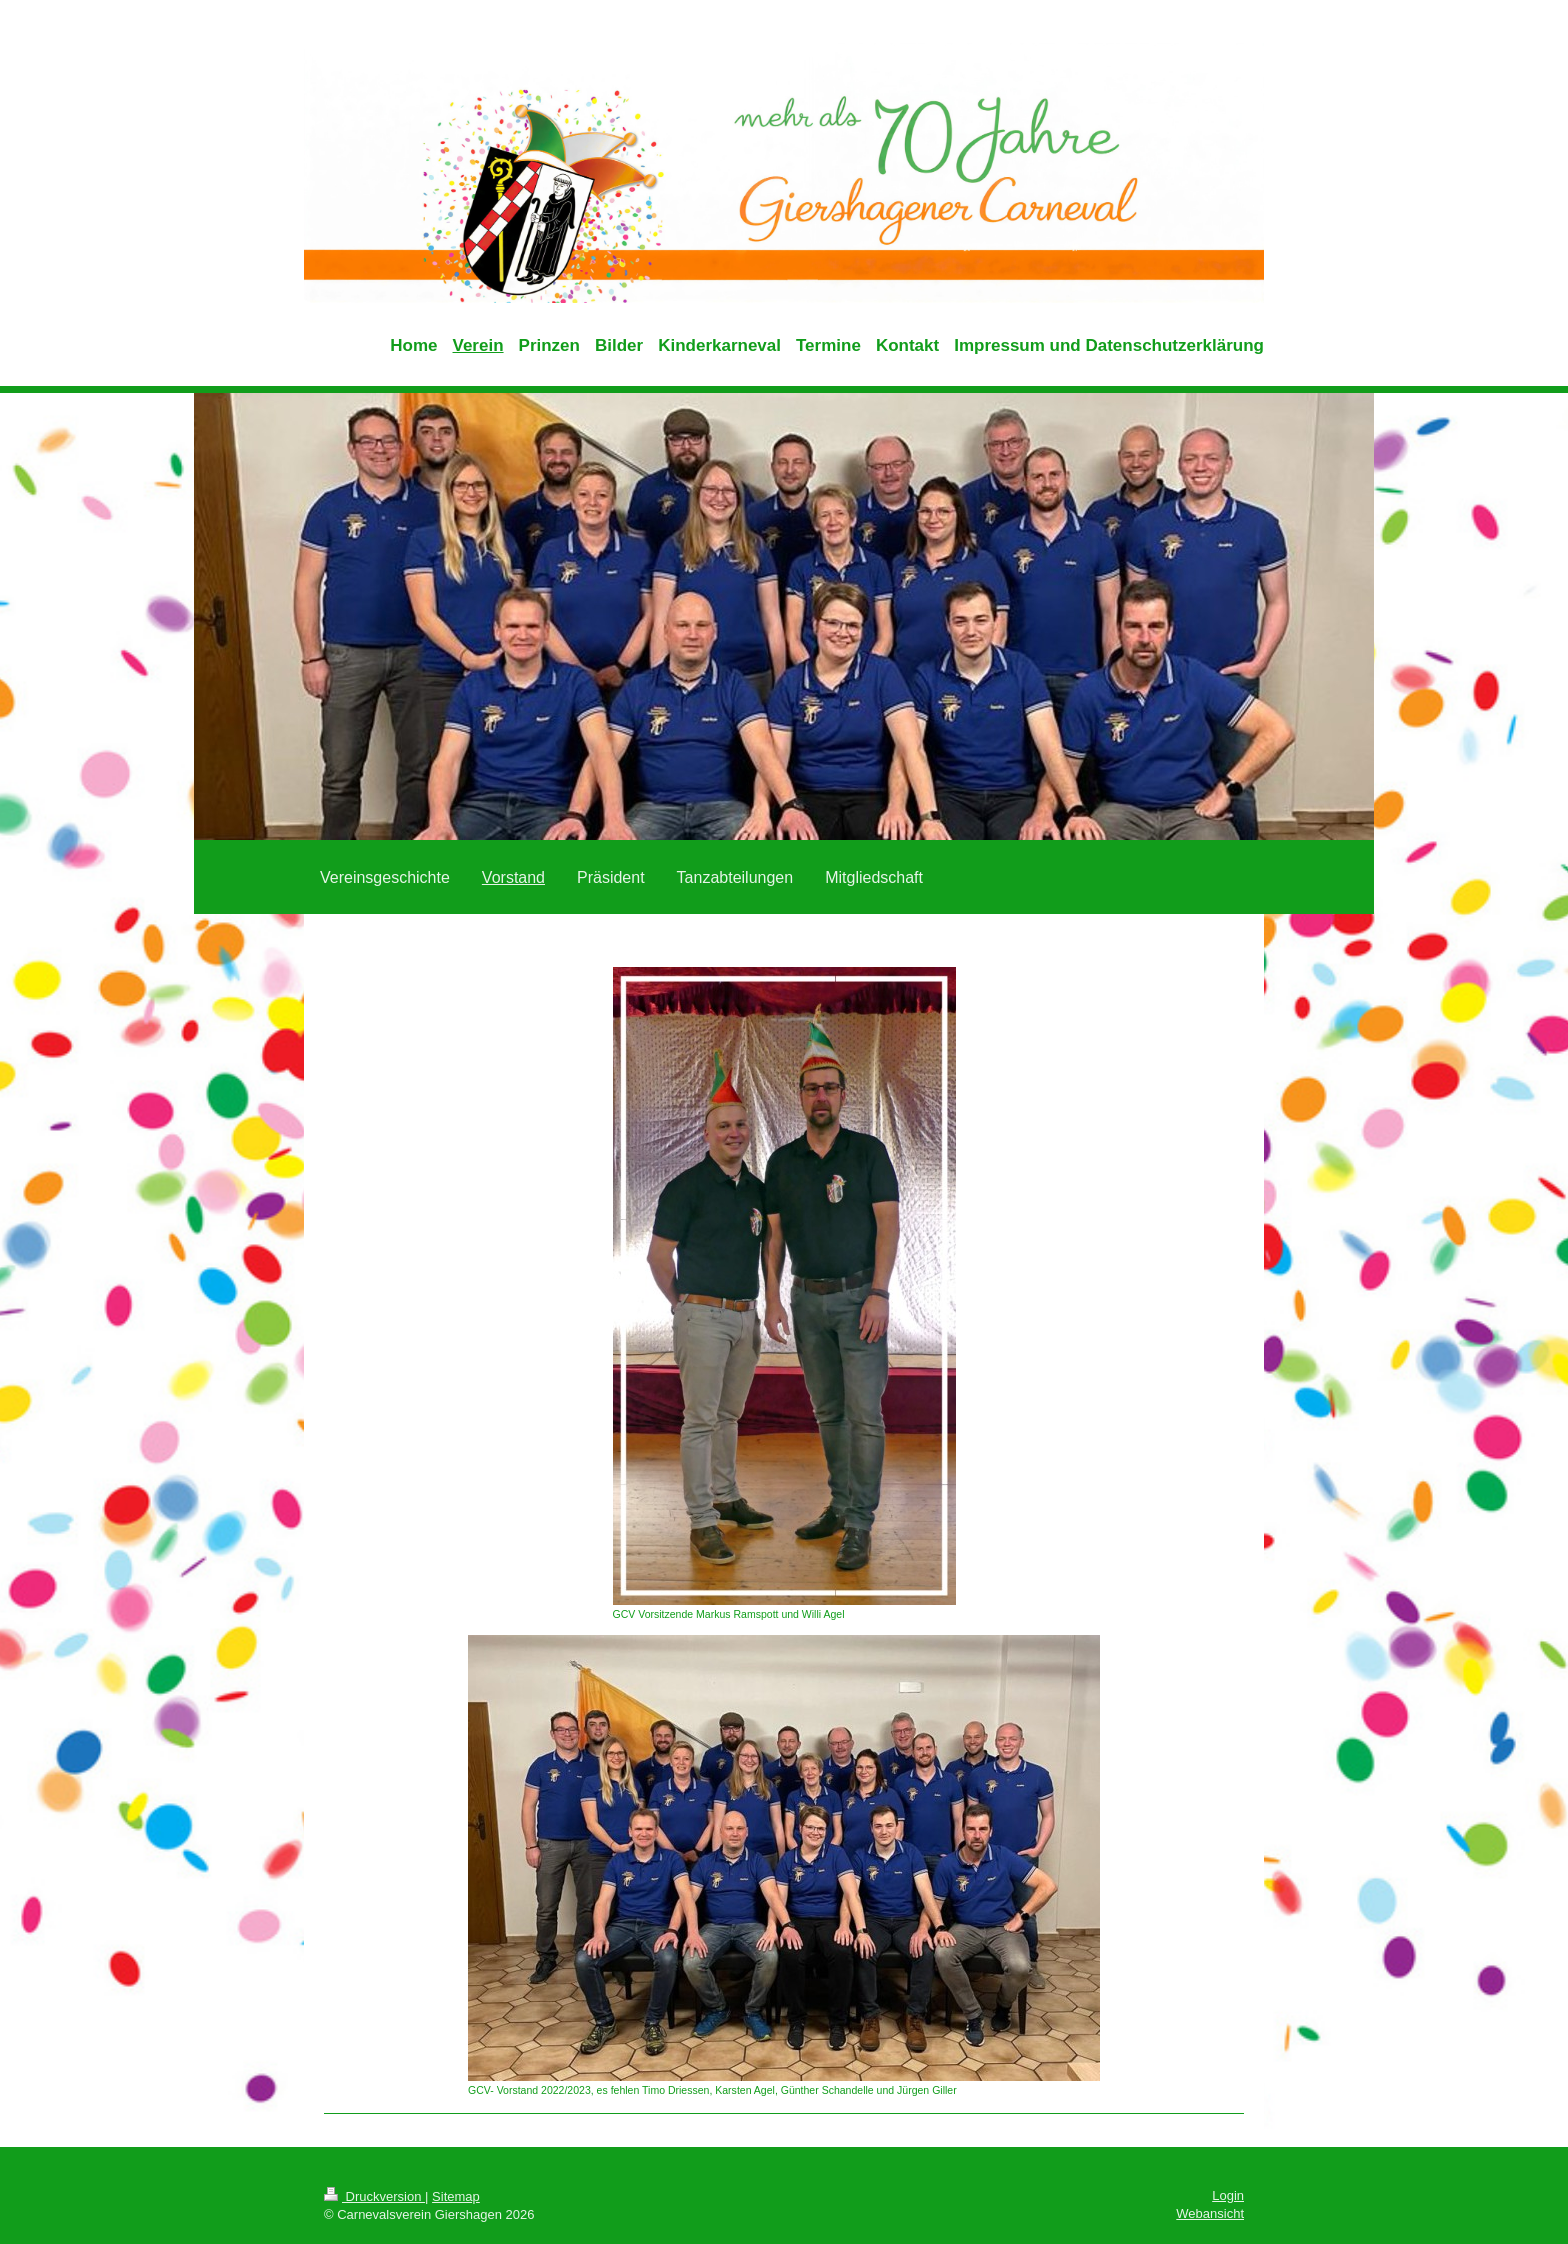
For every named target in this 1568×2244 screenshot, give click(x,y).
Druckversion (374, 2196)
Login (1228, 2195)
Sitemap (456, 2196)
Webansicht (1210, 2213)
